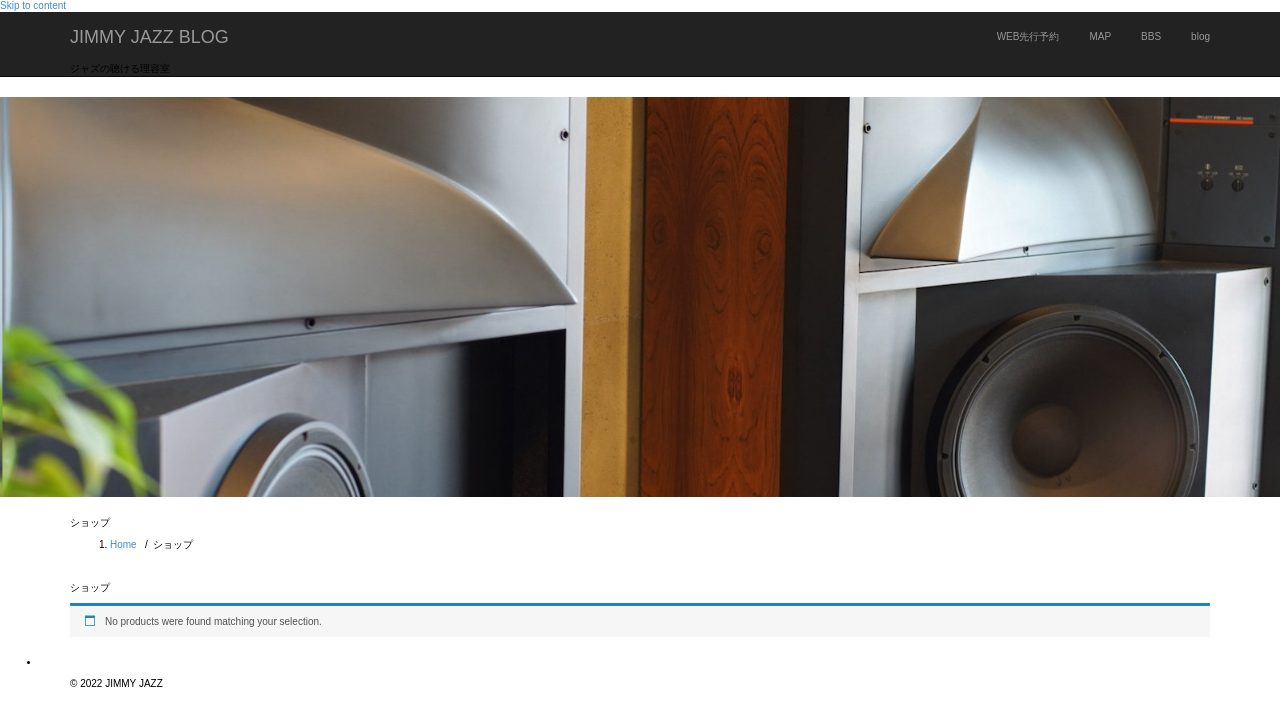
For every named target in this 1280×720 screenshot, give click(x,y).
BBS (1151, 36)
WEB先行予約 (1028, 36)
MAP (1100, 36)
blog (1200, 36)
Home (123, 544)
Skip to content (33, 5)
